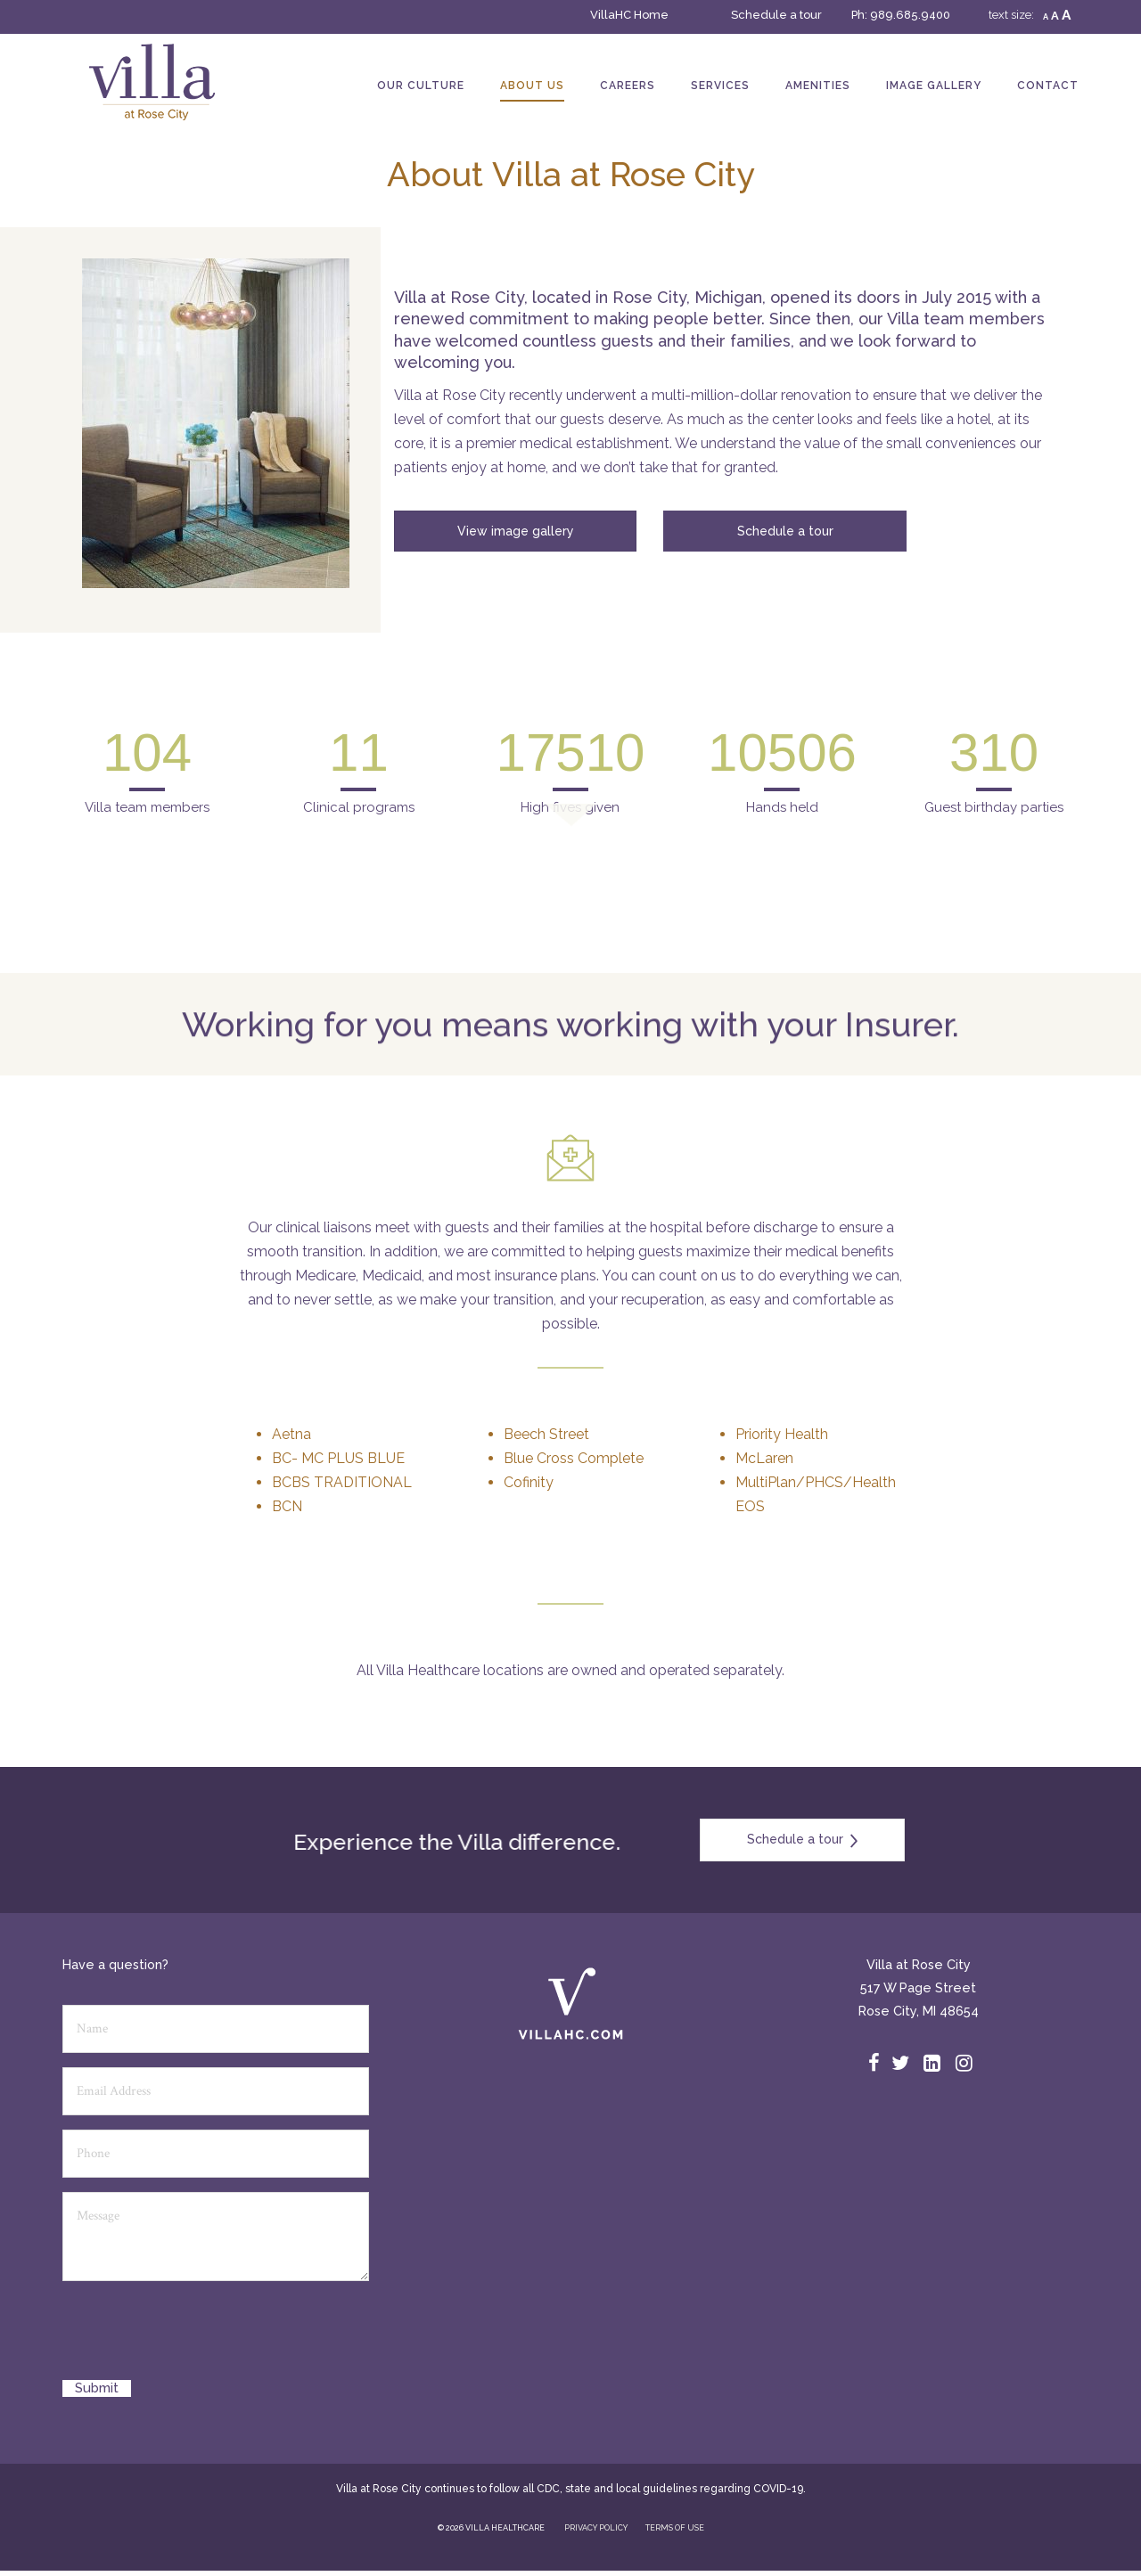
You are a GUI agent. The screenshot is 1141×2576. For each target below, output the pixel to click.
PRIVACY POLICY (596, 2527)
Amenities (817, 85)
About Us (532, 85)
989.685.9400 (910, 14)
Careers (627, 85)
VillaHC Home (629, 14)
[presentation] (197, 2337)
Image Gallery (933, 85)
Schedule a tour (776, 14)
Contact (1048, 85)
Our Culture (420, 85)
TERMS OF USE (674, 2527)
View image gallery (515, 531)
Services (720, 85)
